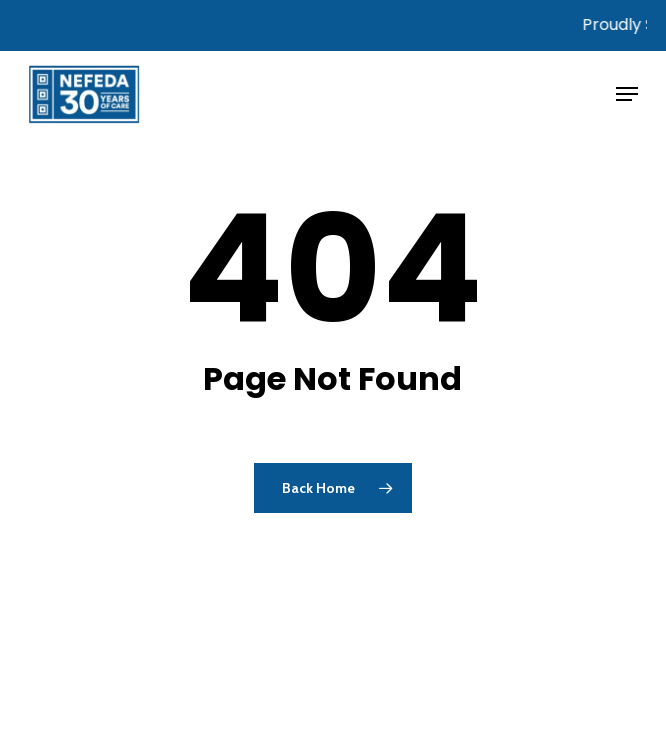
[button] (627, 94)
